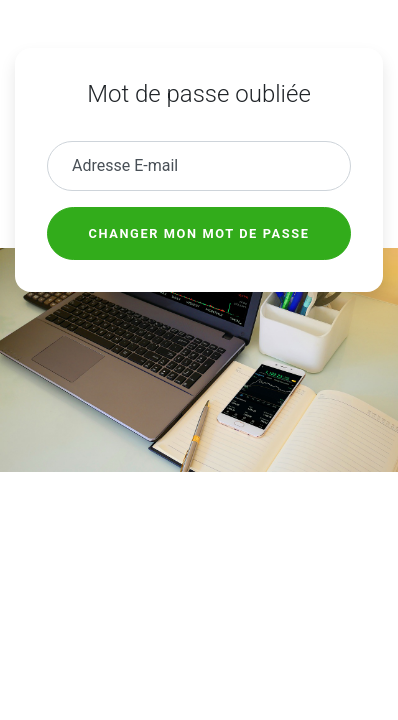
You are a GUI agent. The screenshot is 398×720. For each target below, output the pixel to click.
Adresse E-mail (125, 165)
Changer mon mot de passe (199, 233)
